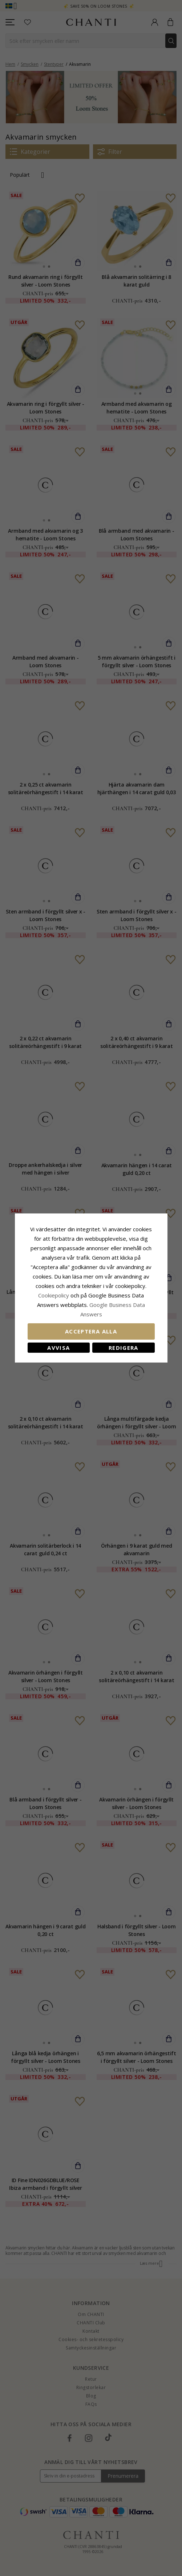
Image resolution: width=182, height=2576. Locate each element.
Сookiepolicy (54, 1295)
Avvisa (58, 1347)
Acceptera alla (91, 1331)
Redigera (123, 1347)
